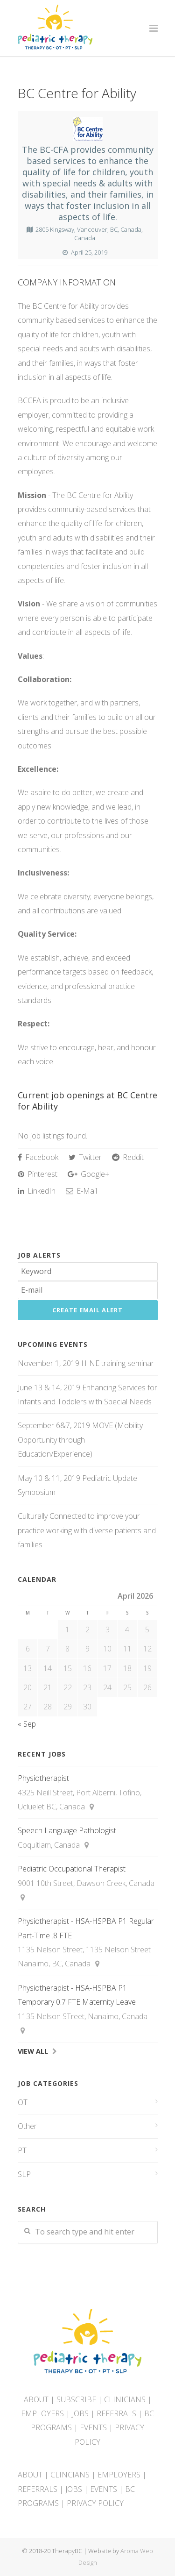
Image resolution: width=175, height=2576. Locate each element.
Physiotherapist (43, 1778)
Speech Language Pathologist (67, 1830)
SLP (24, 2174)
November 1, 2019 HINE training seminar (86, 1363)
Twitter (85, 1157)
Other (27, 2126)
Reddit (128, 1157)
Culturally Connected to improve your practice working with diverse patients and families (87, 1530)
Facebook (38, 1157)
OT (23, 2102)
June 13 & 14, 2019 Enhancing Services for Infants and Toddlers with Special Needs (87, 1394)
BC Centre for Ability (77, 93)
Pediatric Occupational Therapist (72, 1869)
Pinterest (37, 1174)
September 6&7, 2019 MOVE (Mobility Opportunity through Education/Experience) (80, 1439)
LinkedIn (37, 1191)
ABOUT (36, 2399)
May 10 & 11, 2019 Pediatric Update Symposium (77, 1485)
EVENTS (93, 2427)
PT (22, 2150)
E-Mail (81, 1191)
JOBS (80, 2413)
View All (33, 2051)
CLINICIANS (125, 2399)
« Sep (27, 1724)
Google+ (88, 1174)
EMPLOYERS (42, 2413)
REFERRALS (116, 2413)
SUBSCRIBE (76, 2399)
